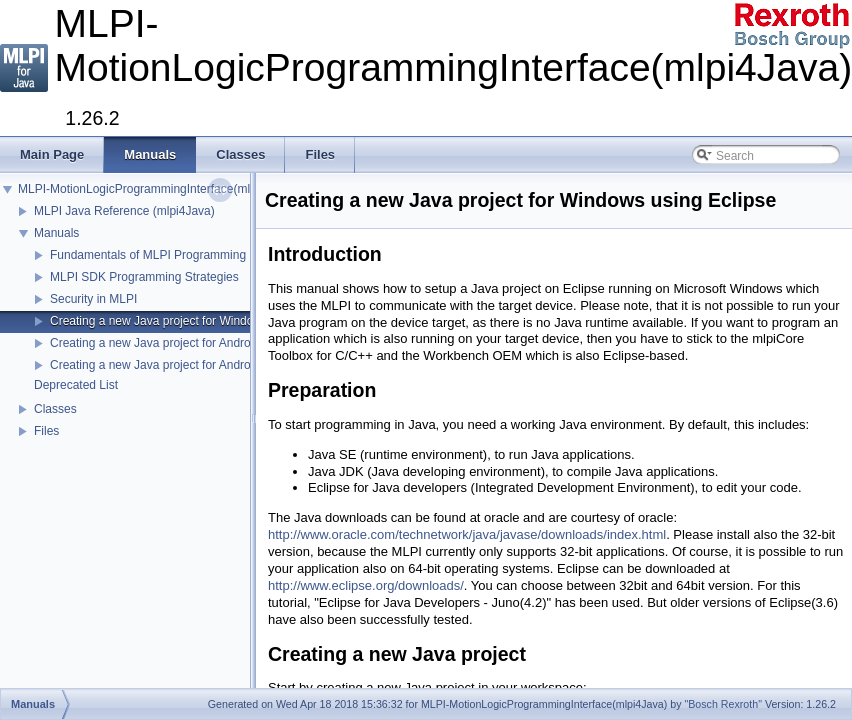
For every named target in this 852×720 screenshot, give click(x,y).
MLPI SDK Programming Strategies (144, 277)
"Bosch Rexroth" (722, 704)
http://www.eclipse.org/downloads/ (366, 585)
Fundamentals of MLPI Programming (148, 255)
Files (46, 431)
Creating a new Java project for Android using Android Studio (212, 365)
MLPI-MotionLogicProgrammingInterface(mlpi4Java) (156, 189)
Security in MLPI (93, 299)
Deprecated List (76, 385)
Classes (55, 409)
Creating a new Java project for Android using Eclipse (192, 343)
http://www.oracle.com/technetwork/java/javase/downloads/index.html (467, 534)
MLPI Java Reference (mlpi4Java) (124, 211)
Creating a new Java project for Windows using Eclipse (196, 321)
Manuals (56, 233)
